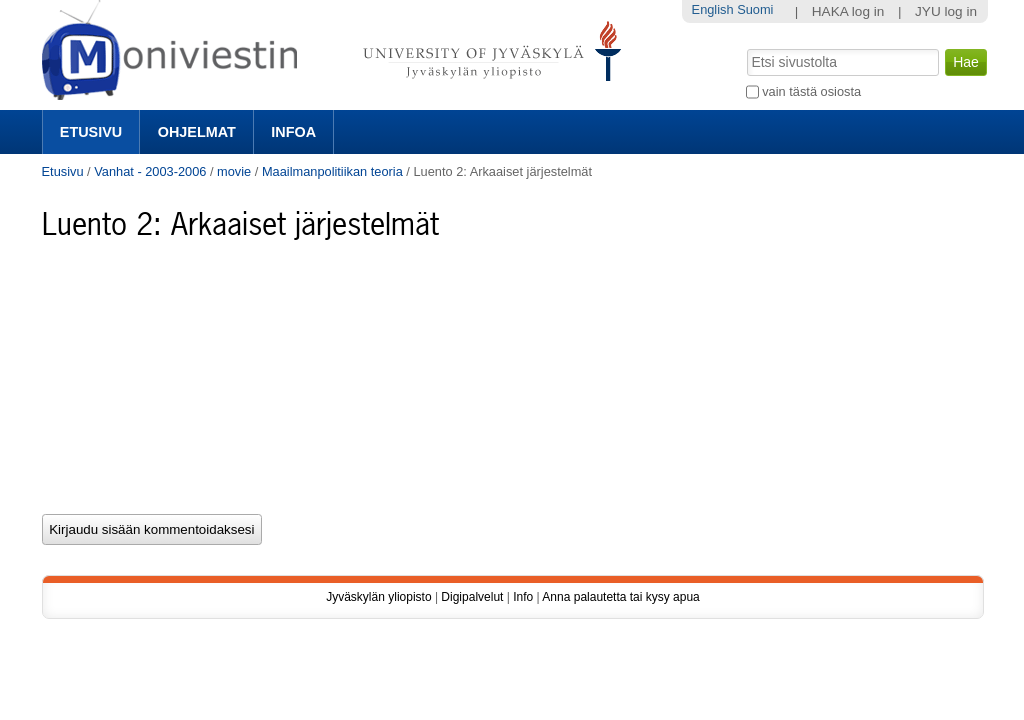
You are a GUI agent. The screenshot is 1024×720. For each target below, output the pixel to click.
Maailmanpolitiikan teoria (332, 171)
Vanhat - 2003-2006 (150, 171)
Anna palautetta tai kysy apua (620, 597)
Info (523, 597)
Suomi (755, 9)
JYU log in (946, 11)
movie (234, 171)
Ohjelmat (197, 132)
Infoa (293, 132)
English (713, 9)
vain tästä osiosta (811, 91)
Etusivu (91, 132)
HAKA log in (848, 11)
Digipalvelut (472, 597)
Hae (744, 47)
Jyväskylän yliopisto (378, 597)
